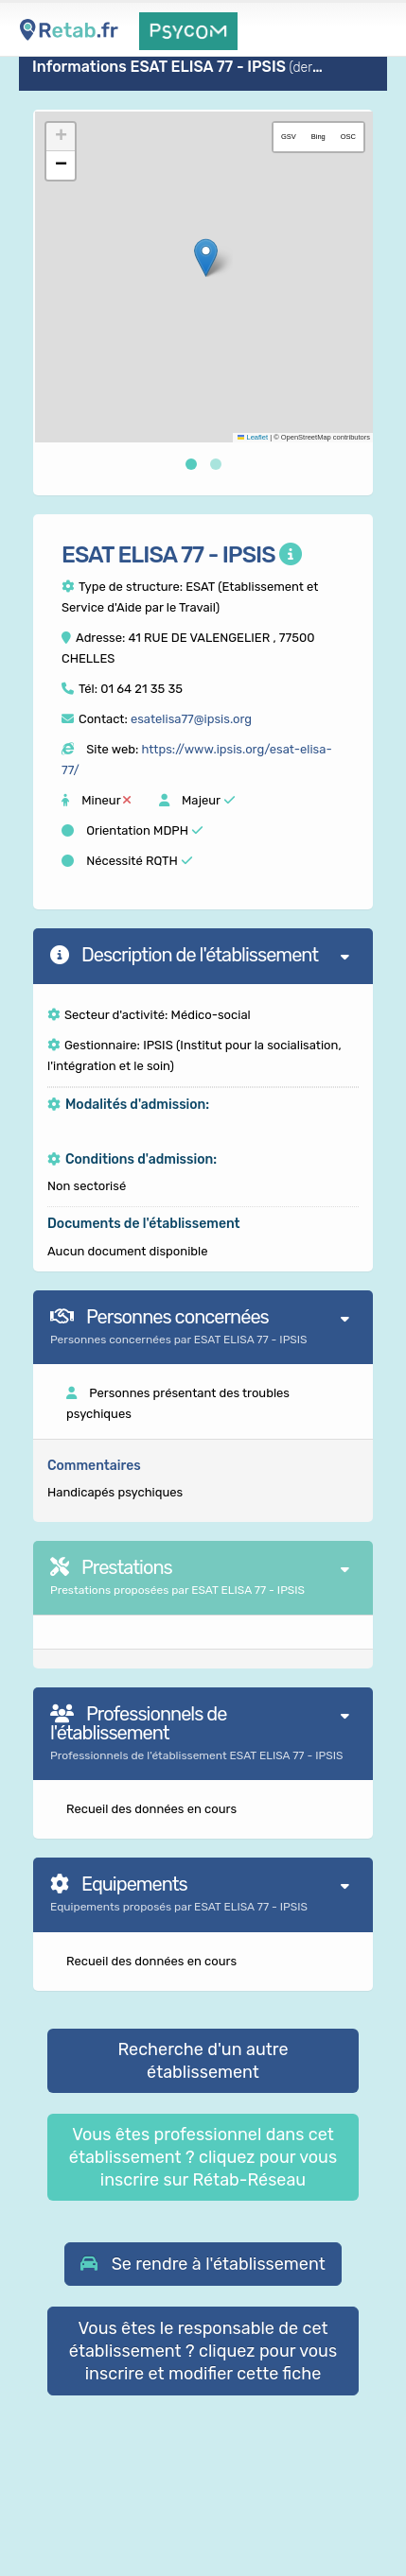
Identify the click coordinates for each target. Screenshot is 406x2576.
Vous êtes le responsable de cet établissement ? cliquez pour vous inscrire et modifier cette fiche (203, 2351)
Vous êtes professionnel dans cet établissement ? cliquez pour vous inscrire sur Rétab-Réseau (203, 2157)
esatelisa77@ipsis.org (191, 719)
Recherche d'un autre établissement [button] (202, 2061)
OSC (348, 136)
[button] (206, 257)
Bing (318, 136)
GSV (288, 136)
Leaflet (253, 437)
